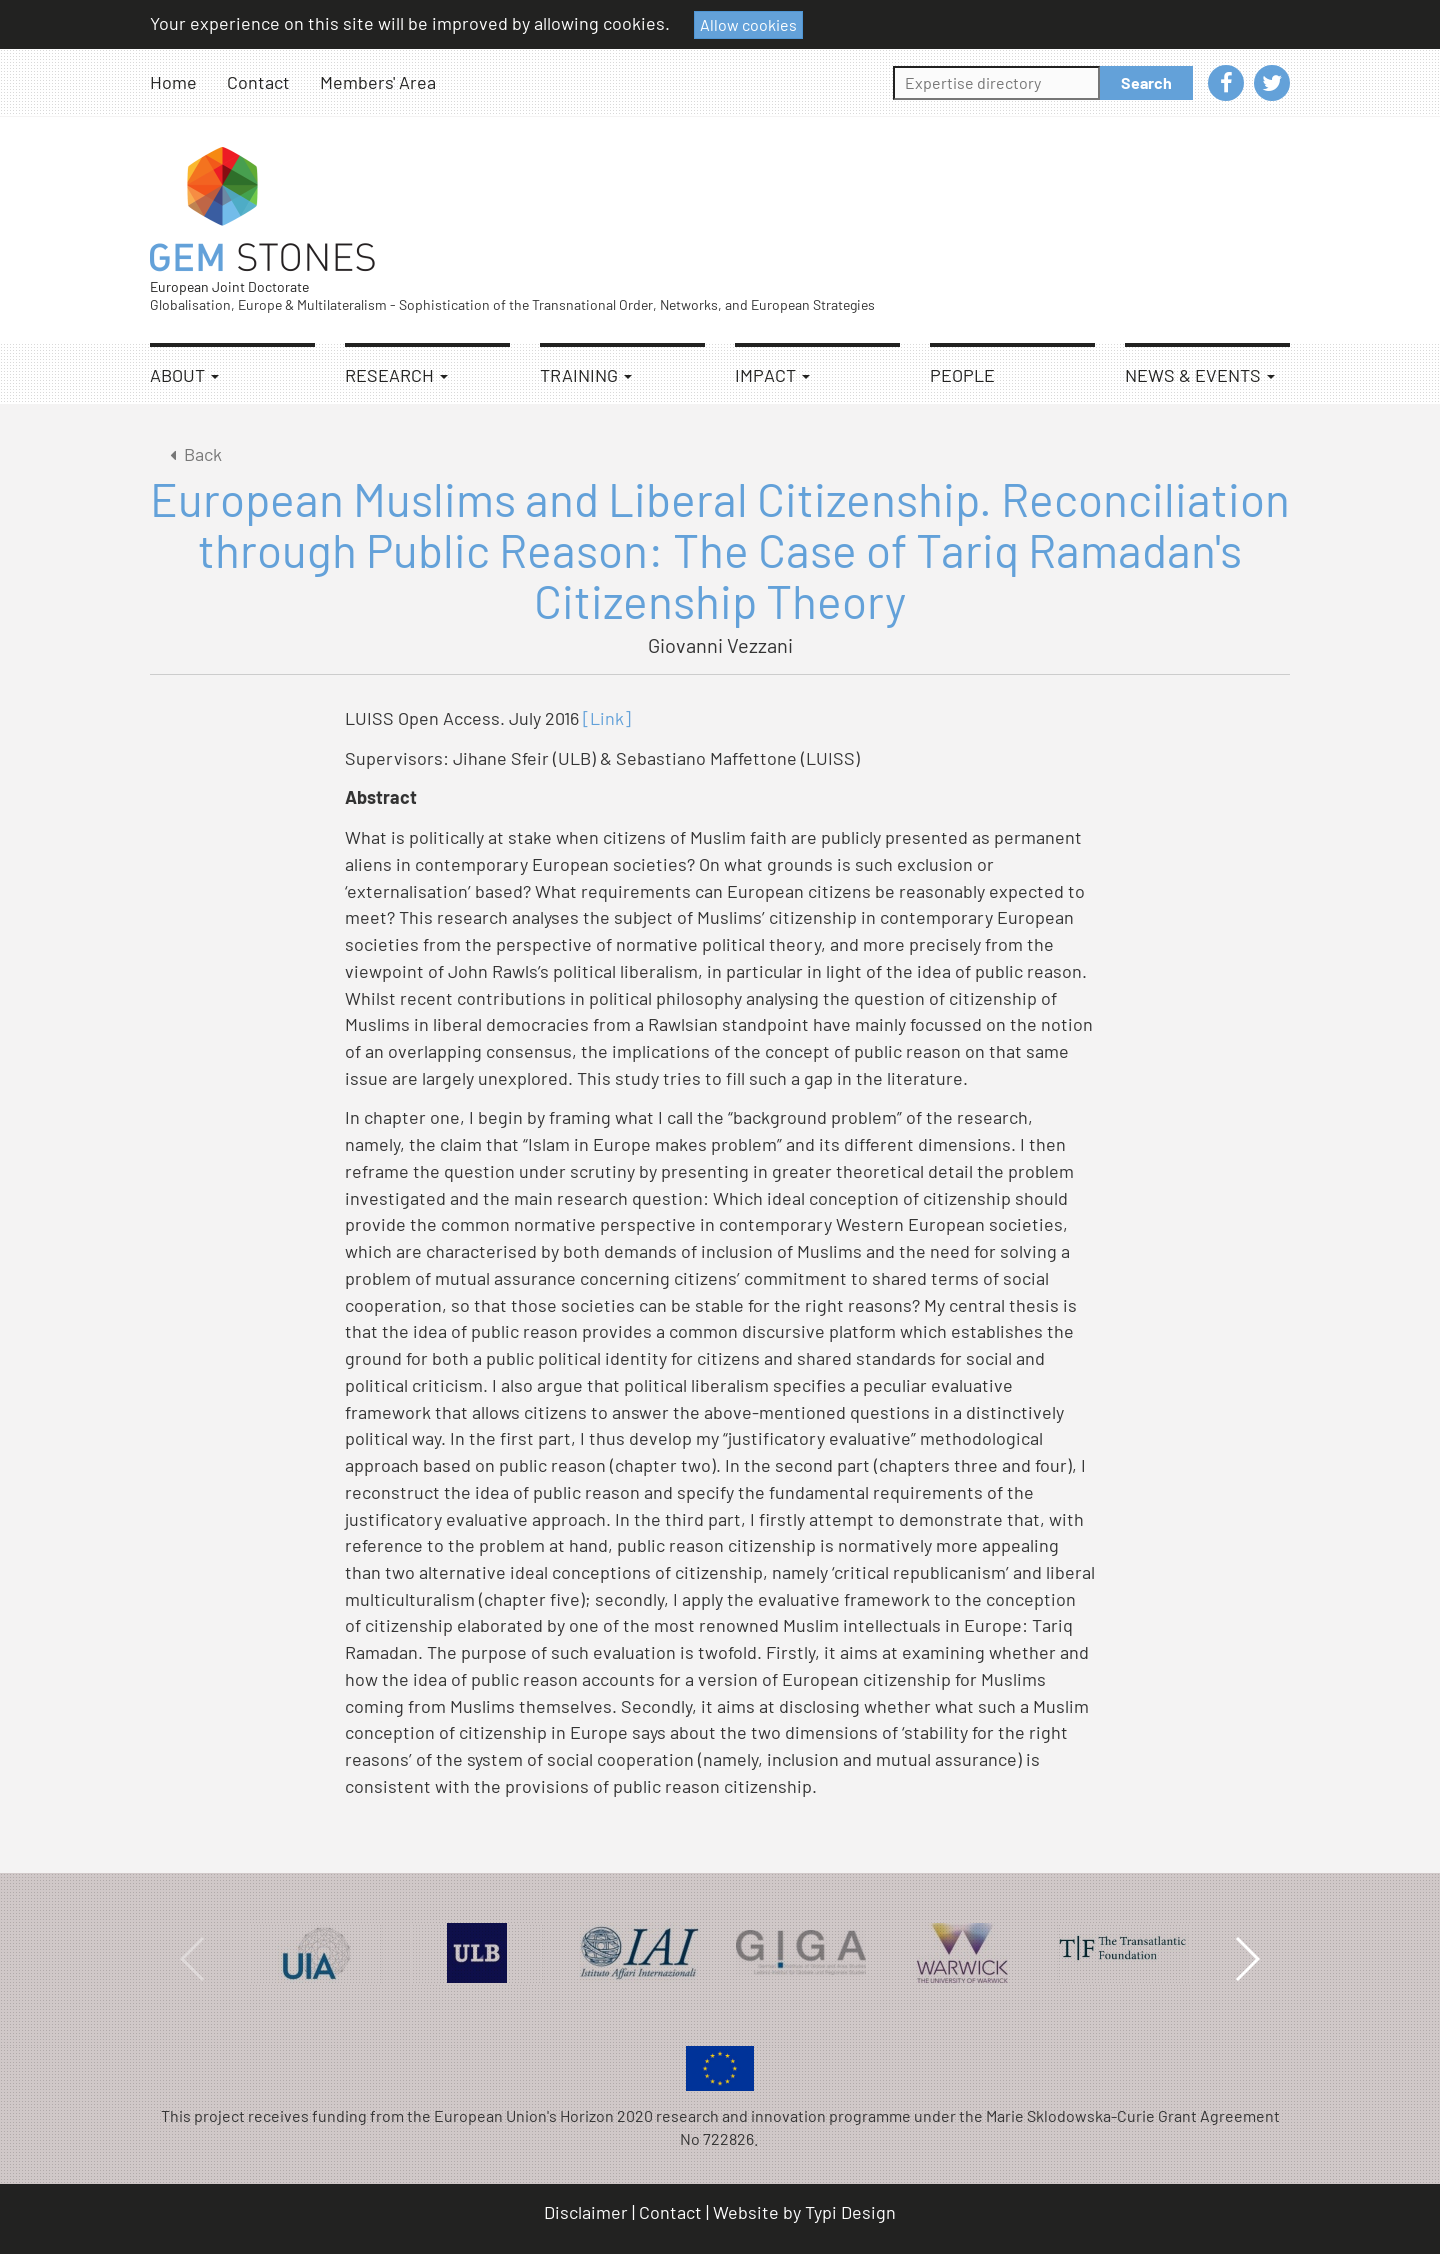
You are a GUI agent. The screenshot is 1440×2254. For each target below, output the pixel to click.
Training (586, 375)
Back (192, 454)
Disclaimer (586, 2212)
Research (396, 375)
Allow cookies (748, 24)
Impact (772, 375)
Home (173, 82)
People (962, 375)
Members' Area (378, 82)
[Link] (607, 718)
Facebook (1226, 83)
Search (1146, 82)
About (184, 375)
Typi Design (850, 2212)
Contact (258, 82)
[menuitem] (188, 82)
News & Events (1200, 375)
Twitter (1272, 83)
